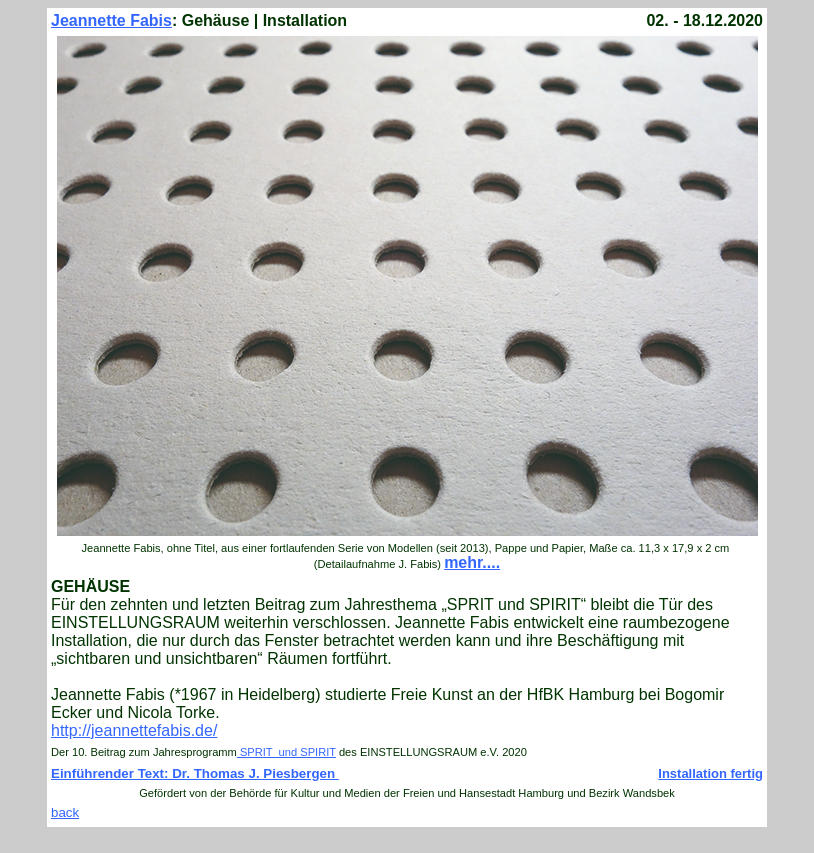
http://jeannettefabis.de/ (134, 730)
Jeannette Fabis (111, 20)
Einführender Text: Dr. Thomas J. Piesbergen (195, 773)
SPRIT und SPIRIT (286, 752)
